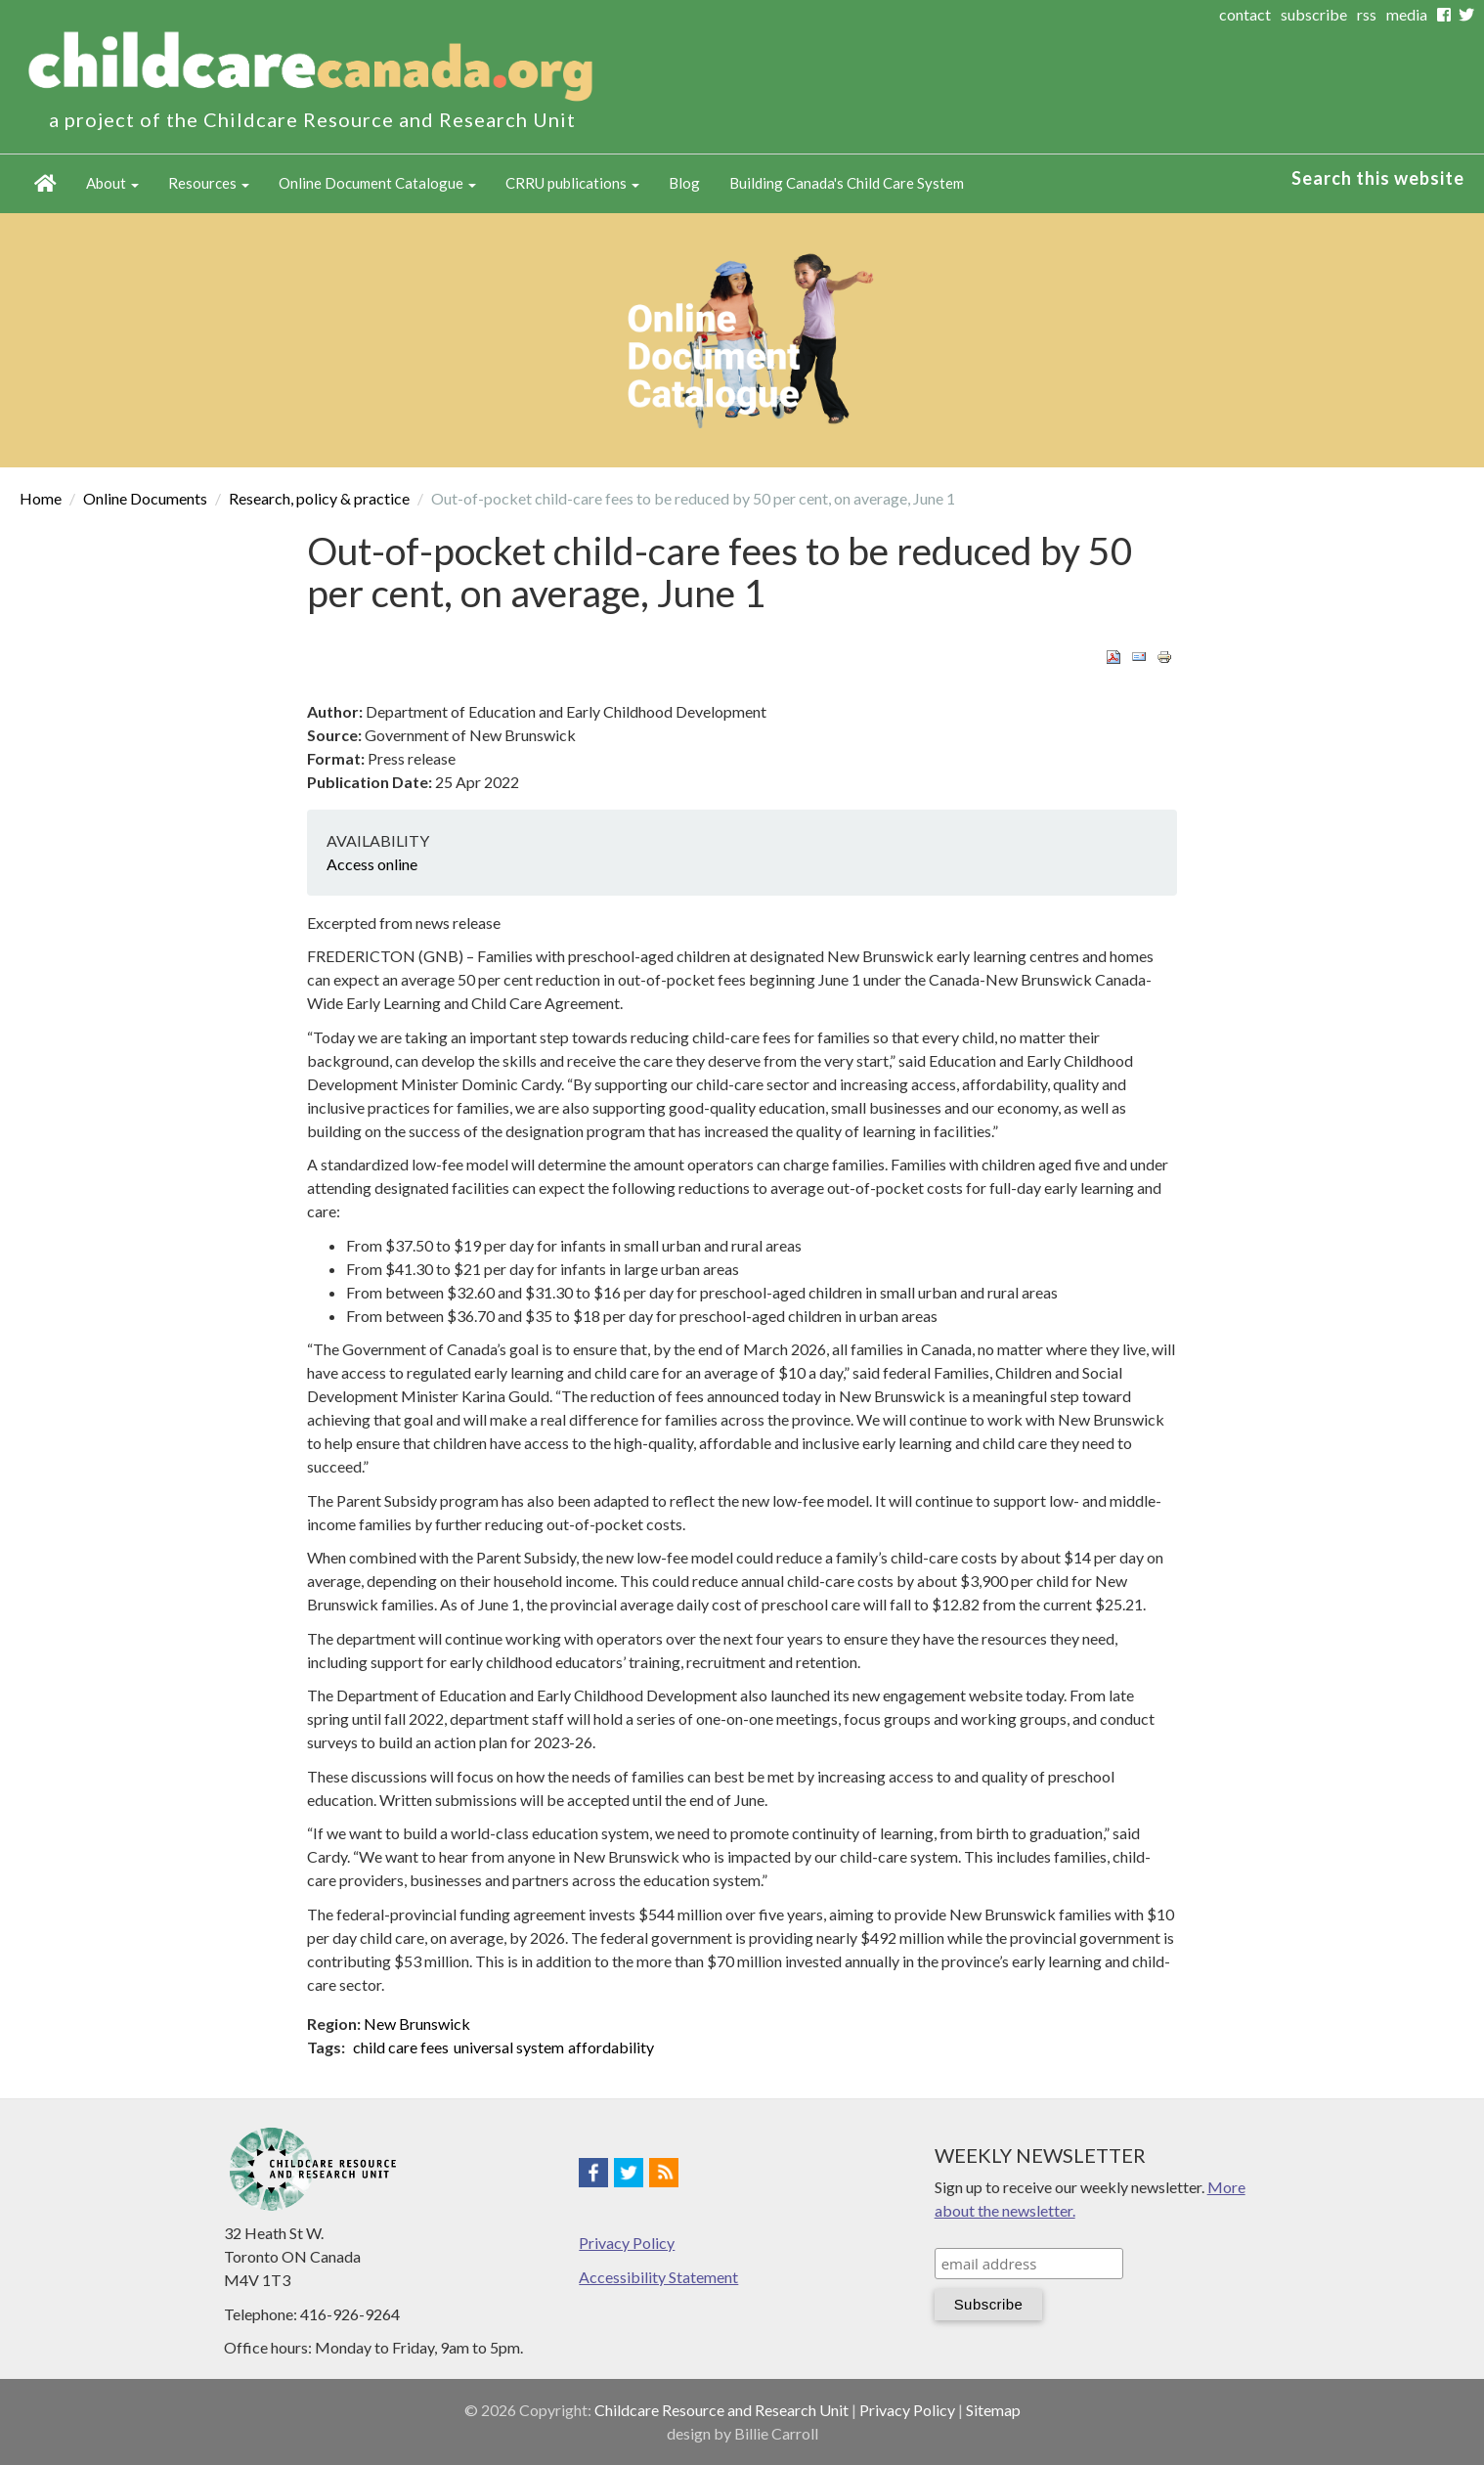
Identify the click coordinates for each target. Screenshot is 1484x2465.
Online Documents (145, 498)
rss (1366, 14)
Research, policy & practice (319, 498)
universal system (509, 2047)
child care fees (401, 2047)
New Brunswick (417, 2023)
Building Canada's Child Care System (846, 183)
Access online (372, 864)
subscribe (1314, 14)
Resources (208, 183)
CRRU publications (572, 183)
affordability (611, 2047)
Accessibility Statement (658, 2276)
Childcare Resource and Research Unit (721, 2409)
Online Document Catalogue (377, 183)
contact (1245, 14)
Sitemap (993, 2409)
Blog (684, 183)
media (1406, 14)
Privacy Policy (627, 2242)
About (112, 183)
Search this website (1377, 178)
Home (45, 183)
